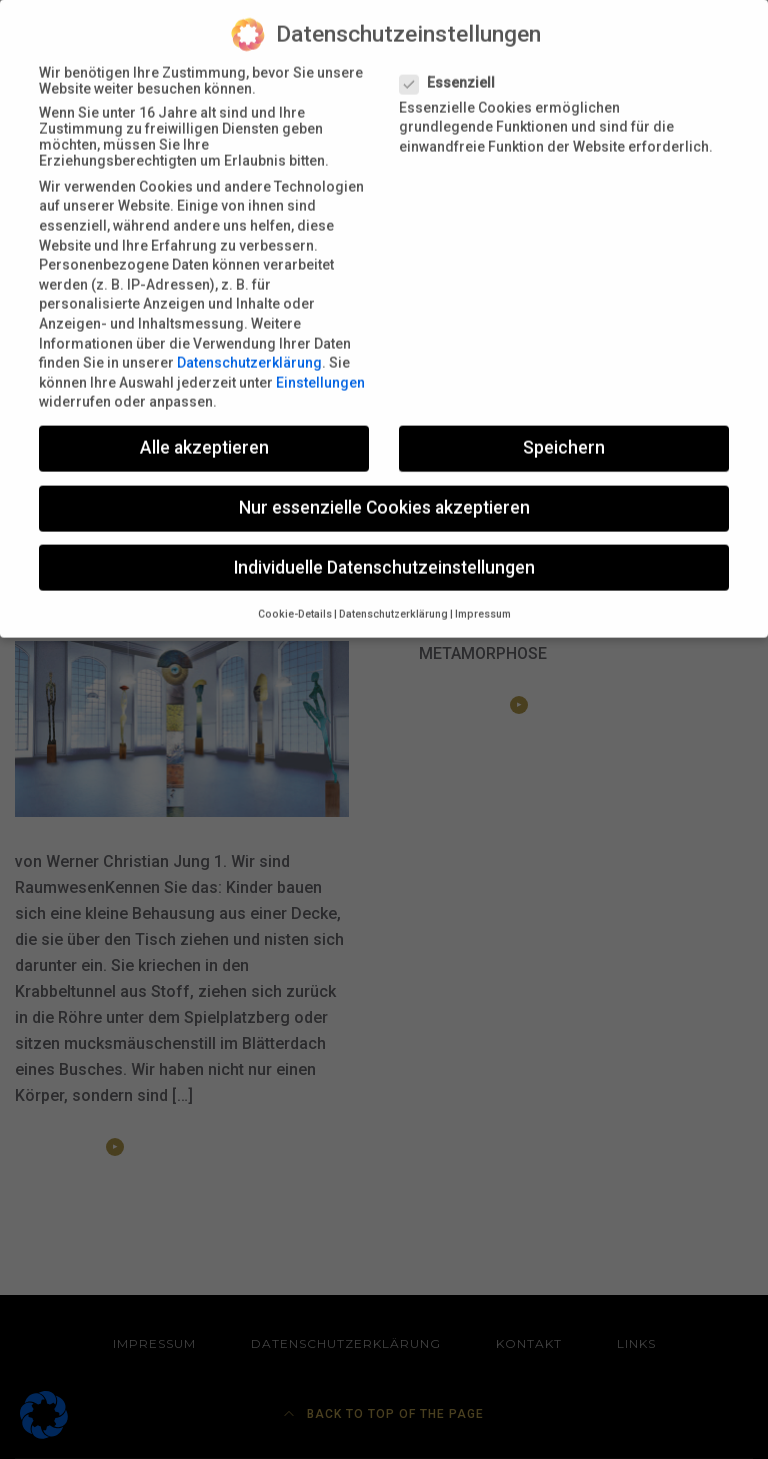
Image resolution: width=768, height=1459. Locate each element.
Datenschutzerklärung (249, 350)
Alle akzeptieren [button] (204, 435)
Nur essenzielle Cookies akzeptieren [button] (384, 496)
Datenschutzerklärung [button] (393, 601)
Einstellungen (320, 370)
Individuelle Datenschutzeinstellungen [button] (384, 555)
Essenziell (453, 70)
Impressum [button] (483, 601)
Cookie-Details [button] (295, 601)
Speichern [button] (564, 435)
